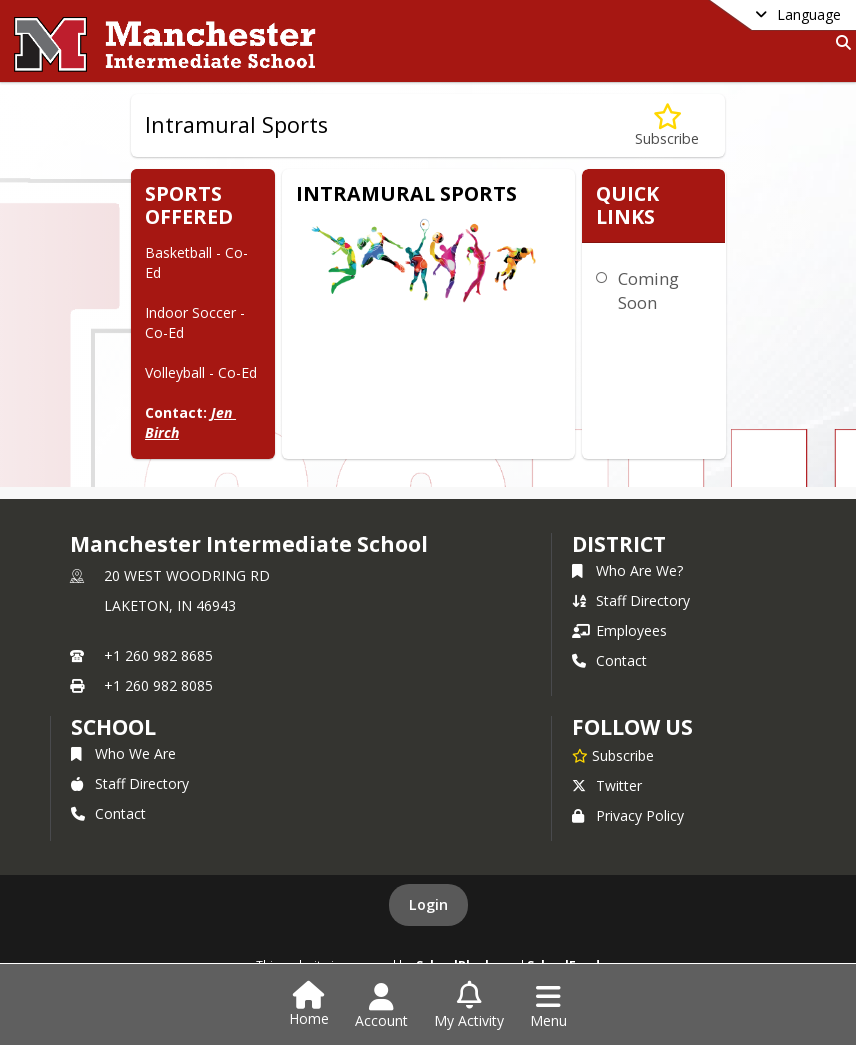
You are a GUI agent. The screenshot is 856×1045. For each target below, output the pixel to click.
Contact (609, 660)
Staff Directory (631, 600)
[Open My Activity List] (469, 1006)
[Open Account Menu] (381, 1006)
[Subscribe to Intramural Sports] (667, 125)
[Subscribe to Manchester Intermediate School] (613, 755)
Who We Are (123, 753)
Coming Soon (648, 290)
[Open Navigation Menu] (548, 1006)
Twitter (607, 785)
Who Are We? (627, 570)
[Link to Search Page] (839, 42)
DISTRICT (619, 544)
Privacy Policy (628, 815)
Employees (619, 630)
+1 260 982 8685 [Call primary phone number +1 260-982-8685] (158, 655)
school (113, 727)
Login (428, 904)
